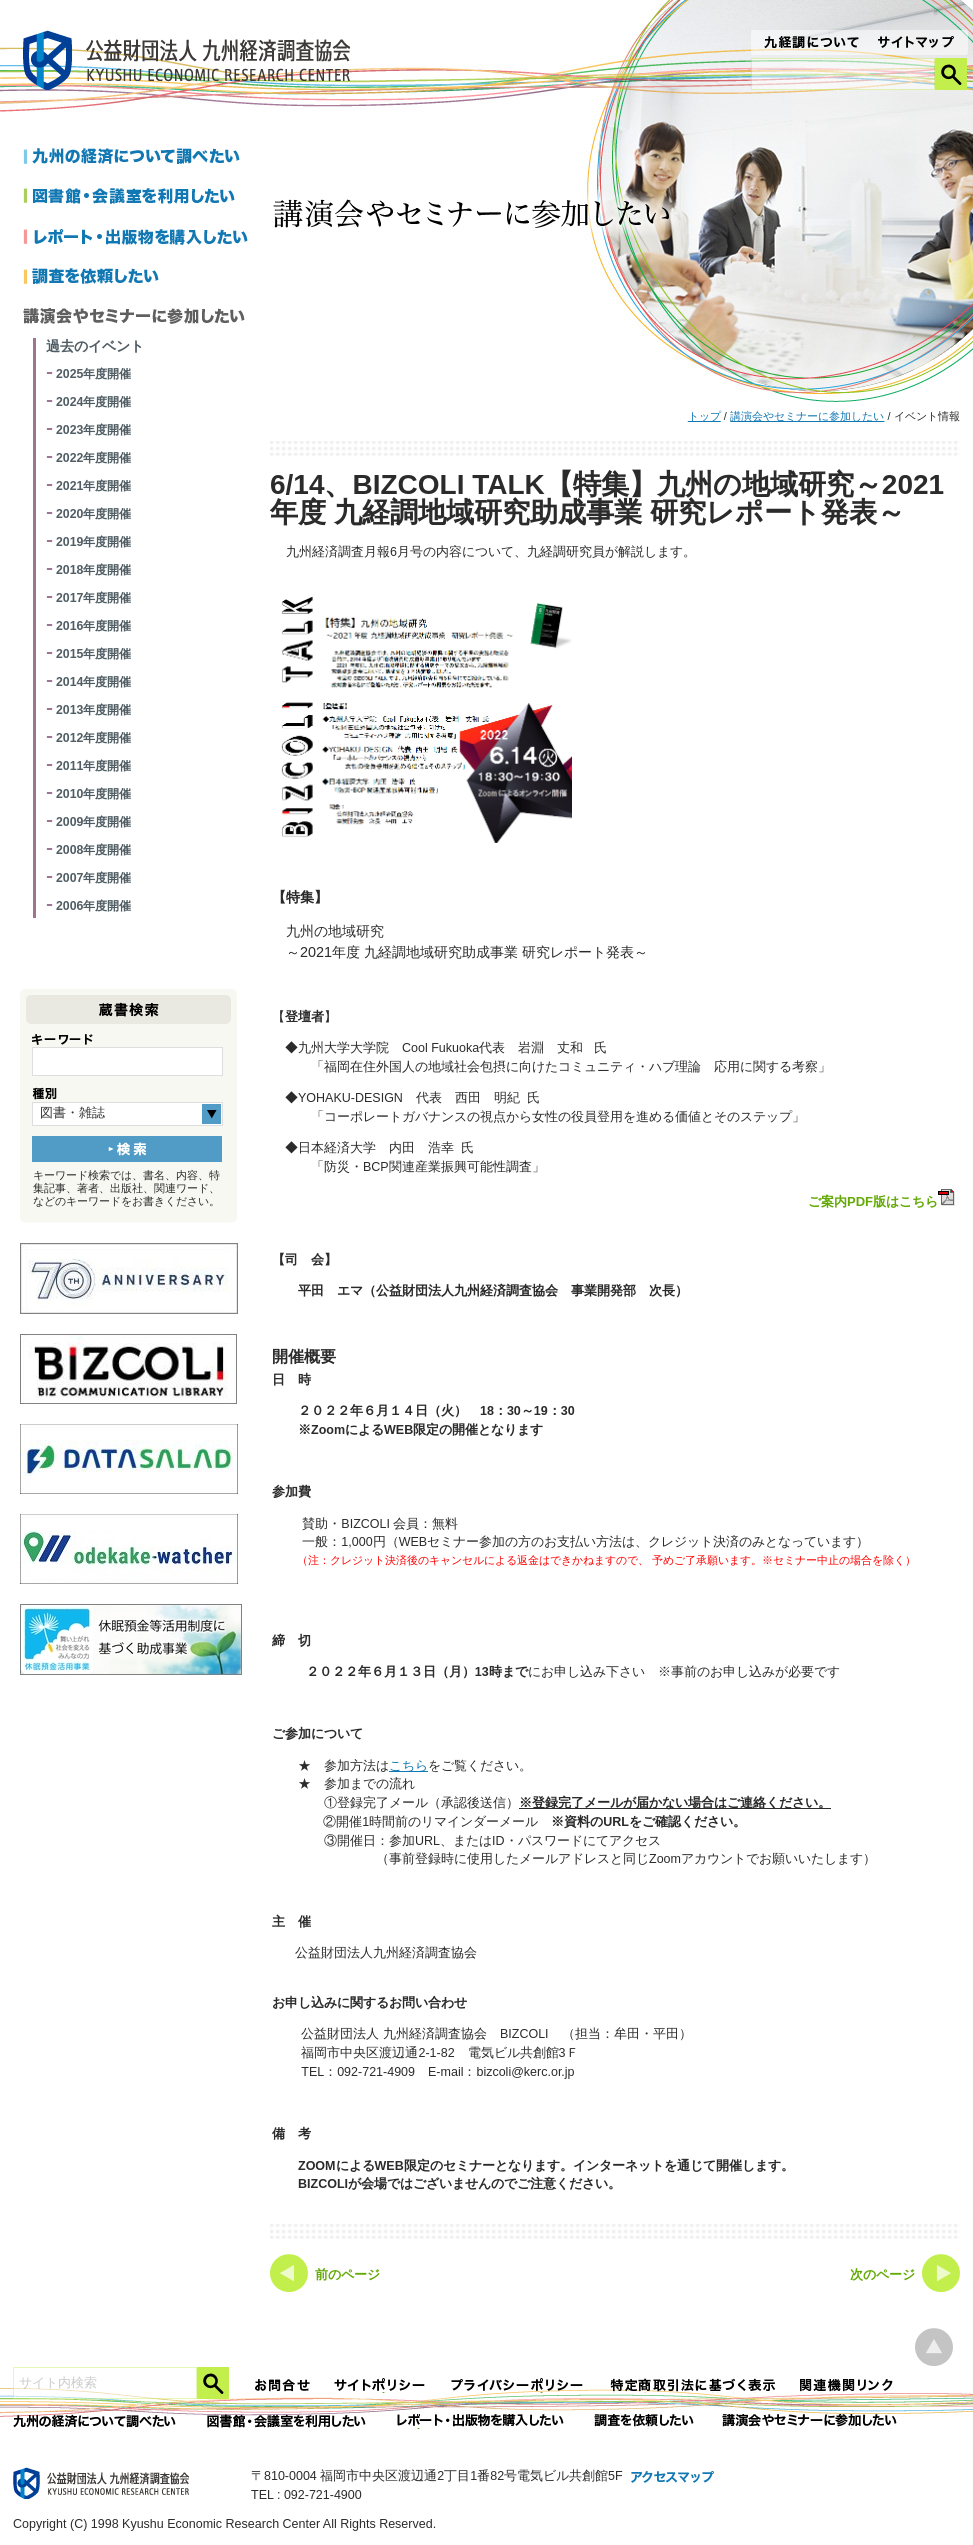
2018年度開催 (93, 570)
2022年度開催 (93, 458)
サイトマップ (916, 44)
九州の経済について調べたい (139, 158)
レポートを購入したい (139, 238)
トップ (704, 416)
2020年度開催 (93, 514)
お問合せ (283, 2385)
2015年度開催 (93, 654)
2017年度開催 (93, 598)
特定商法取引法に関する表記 (693, 2385)
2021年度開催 (93, 486)
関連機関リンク (847, 2385)
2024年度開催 (93, 402)
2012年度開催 (93, 738)
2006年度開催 (93, 906)
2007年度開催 (93, 878)
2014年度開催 (93, 682)
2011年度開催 (93, 766)
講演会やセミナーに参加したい (807, 416)
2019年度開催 (93, 542)
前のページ (347, 2275)
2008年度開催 (93, 850)
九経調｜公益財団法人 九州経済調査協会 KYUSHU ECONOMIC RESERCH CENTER (191, 63)
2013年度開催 (93, 710)
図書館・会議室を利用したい (139, 198)
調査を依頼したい (139, 278)
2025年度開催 (93, 374)
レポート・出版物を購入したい (482, 2421)
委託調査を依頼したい (644, 2421)
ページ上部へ (934, 2347)
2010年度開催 (93, 794)
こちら (408, 1766)
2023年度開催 (93, 430)
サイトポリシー (381, 2385)
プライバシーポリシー (519, 2385)
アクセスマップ (673, 2478)
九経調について (810, 44)
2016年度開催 (93, 626)
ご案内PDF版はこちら (883, 1199)
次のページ (882, 2275)
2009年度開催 (93, 822)
